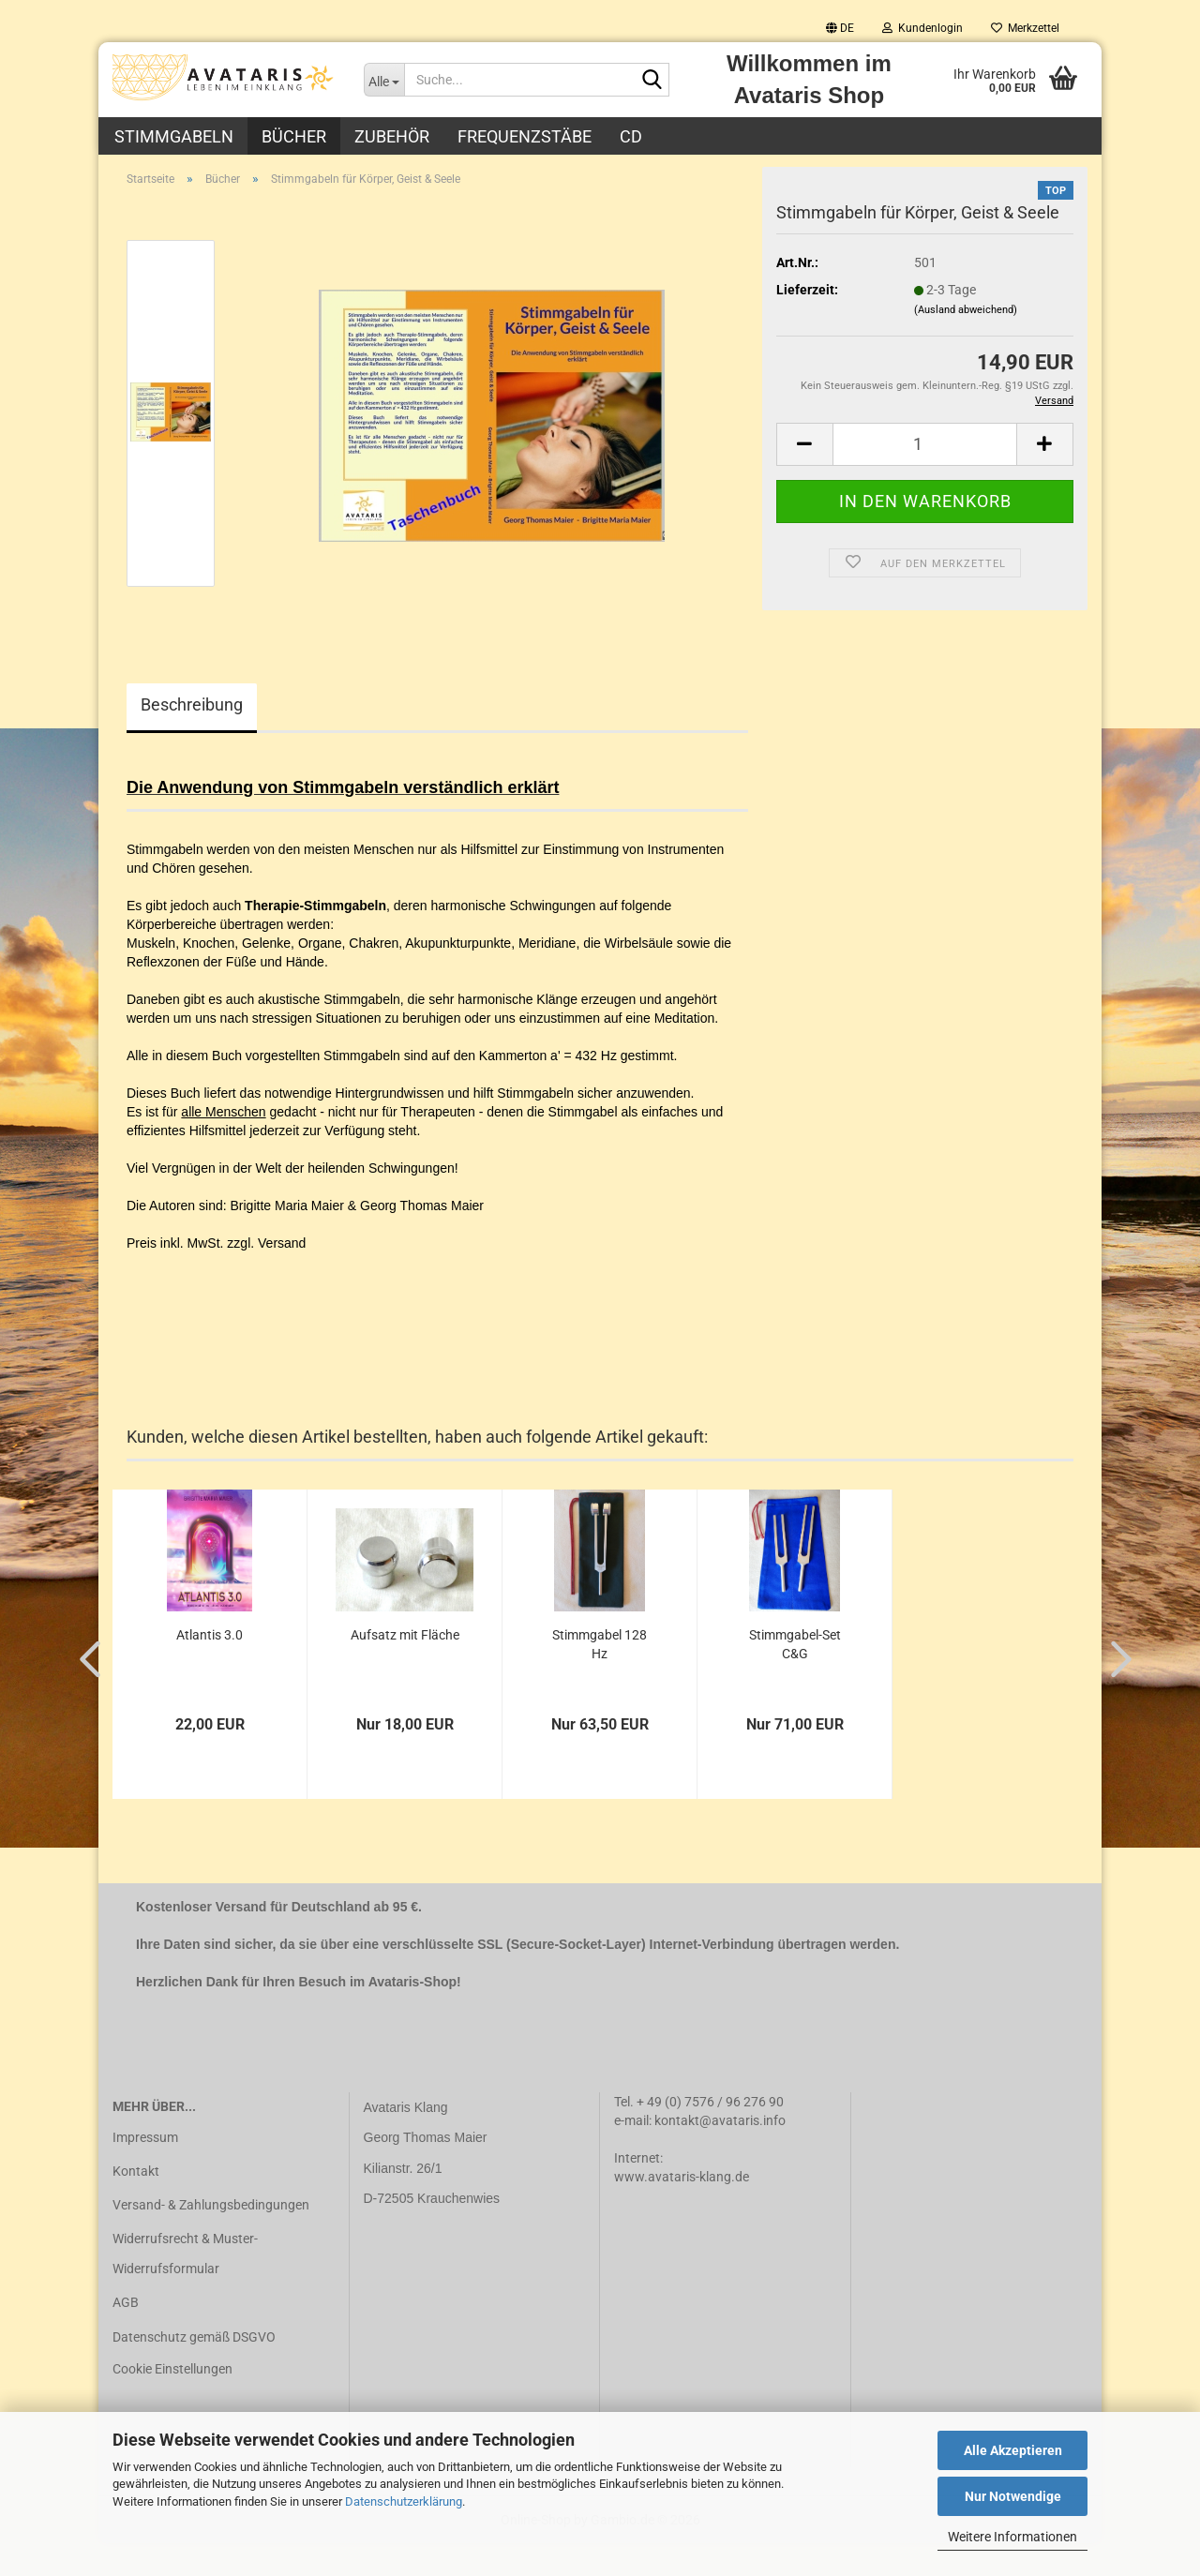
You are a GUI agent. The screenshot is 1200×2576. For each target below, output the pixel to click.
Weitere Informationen (1012, 2536)
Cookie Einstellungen (172, 2400)
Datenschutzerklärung (403, 2501)
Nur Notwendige (1013, 2496)
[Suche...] (384, 80)
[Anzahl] (924, 476)
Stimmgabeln (173, 136)
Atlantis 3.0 (209, 1667)
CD (631, 136)
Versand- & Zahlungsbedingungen (210, 2237)
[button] (840, 28)
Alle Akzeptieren (1013, 2450)
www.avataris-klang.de (681, 2209)
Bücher (294, 136)
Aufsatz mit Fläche (405, 1667)
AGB (125, 2335)
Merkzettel (1025, 28)
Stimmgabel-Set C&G (795, 1677)
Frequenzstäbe (525, 136)
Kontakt (135, 2202)
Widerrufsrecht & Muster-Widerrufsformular (185, 2286)
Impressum (145, 2169)
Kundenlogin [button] (922, 28)
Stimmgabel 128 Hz (599, 1677)
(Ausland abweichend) (965, 342)
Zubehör (391, 136)
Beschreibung (192, 736)
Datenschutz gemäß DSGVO (194, 2368)
